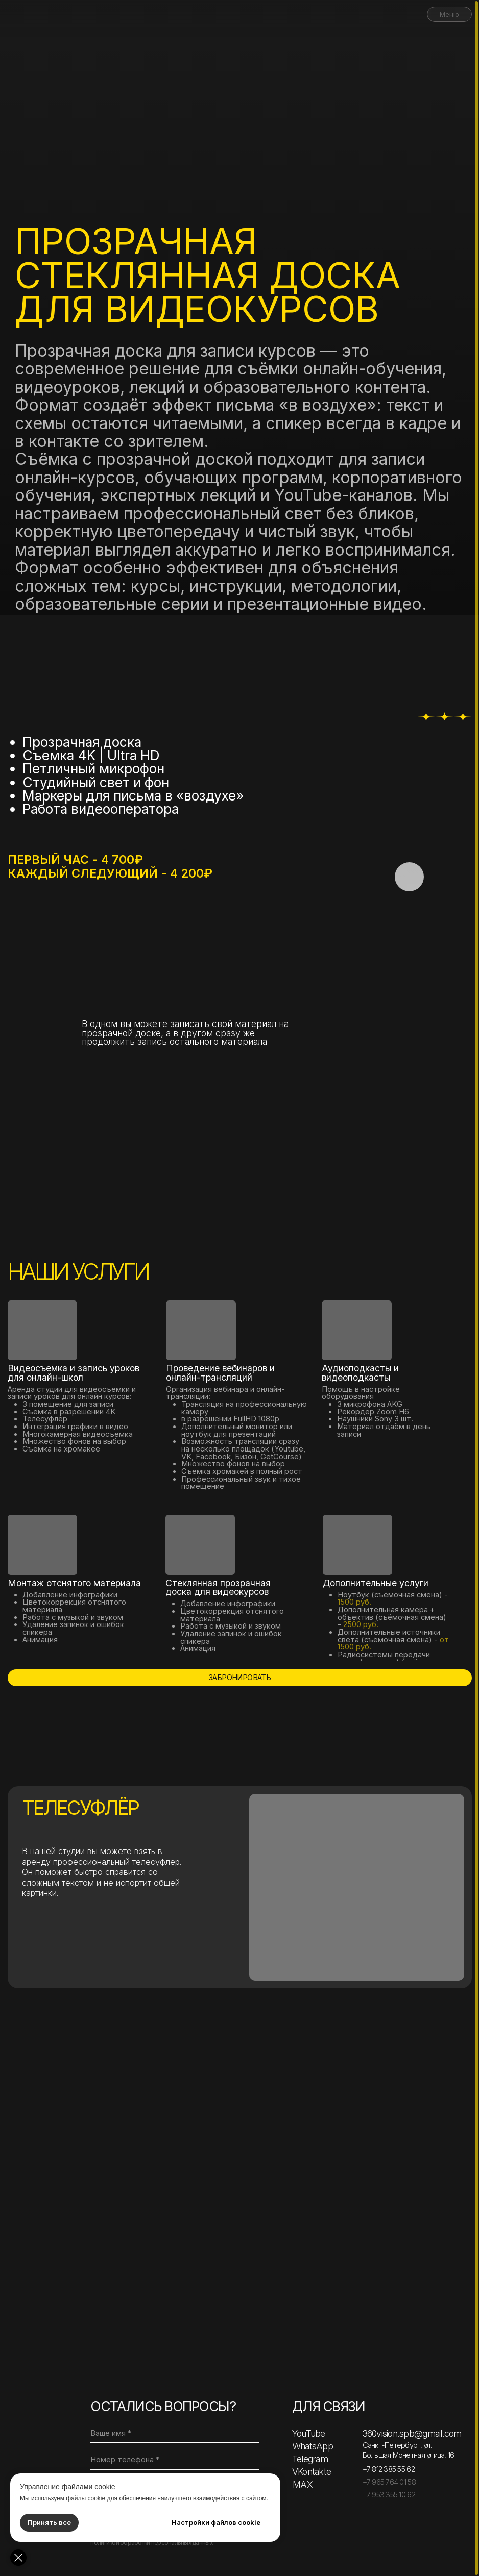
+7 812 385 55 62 (389, 2469)
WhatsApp (312, 2446)
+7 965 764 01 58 (389, 2482)
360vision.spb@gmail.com (412, 2433)
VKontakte (311, 2471)
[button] (409, 877)
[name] (174, 2433)
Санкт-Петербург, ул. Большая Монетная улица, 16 (408, 2450)
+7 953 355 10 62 (389, 2494)
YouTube (308, 2433)
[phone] (174, 2460)
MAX (303, 2484)
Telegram (310, 2459)
